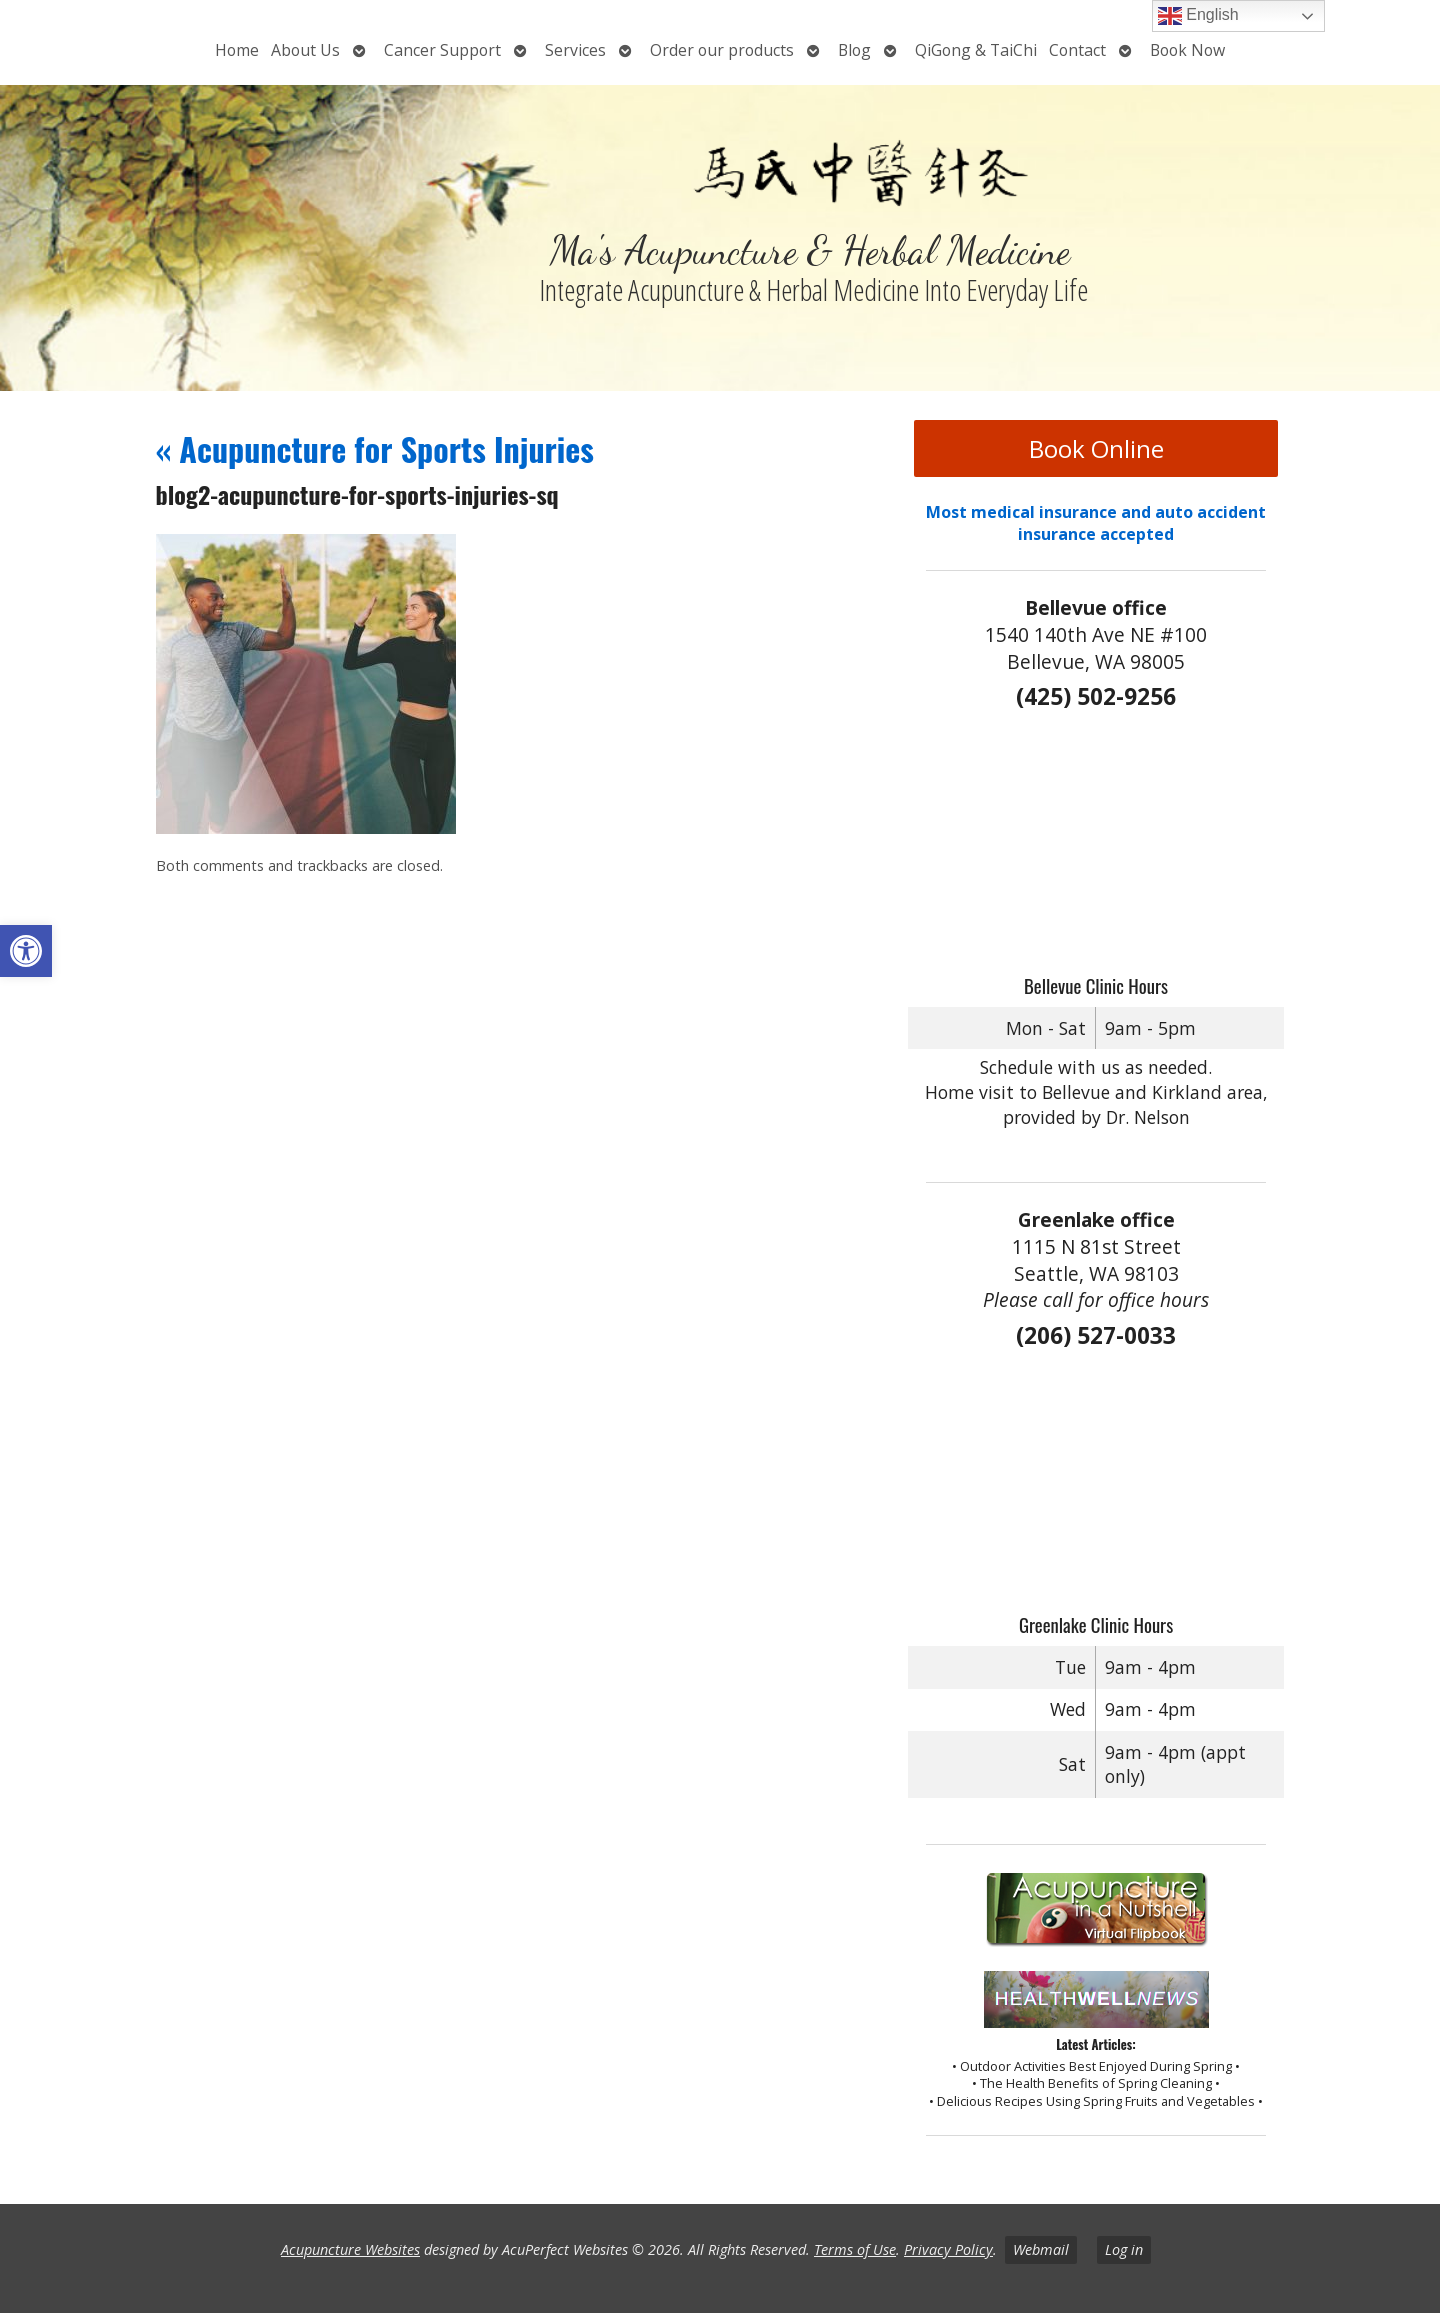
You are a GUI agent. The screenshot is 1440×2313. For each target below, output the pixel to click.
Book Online (1096, 448)
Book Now (1187, 50)
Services (575, 50)
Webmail (1041, 2249)
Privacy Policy (948, 2249)
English (1198, 16)
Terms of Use (855, 2249)
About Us (305, 50)
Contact (1077, 50)
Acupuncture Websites (350, 2249)
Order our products (722, 50)
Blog (854, 50)
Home (237, 50)
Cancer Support (442, 50)
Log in (1124, 2249)
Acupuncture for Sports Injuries (375, 448)
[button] (26, 951)
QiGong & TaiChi (976, 50)
